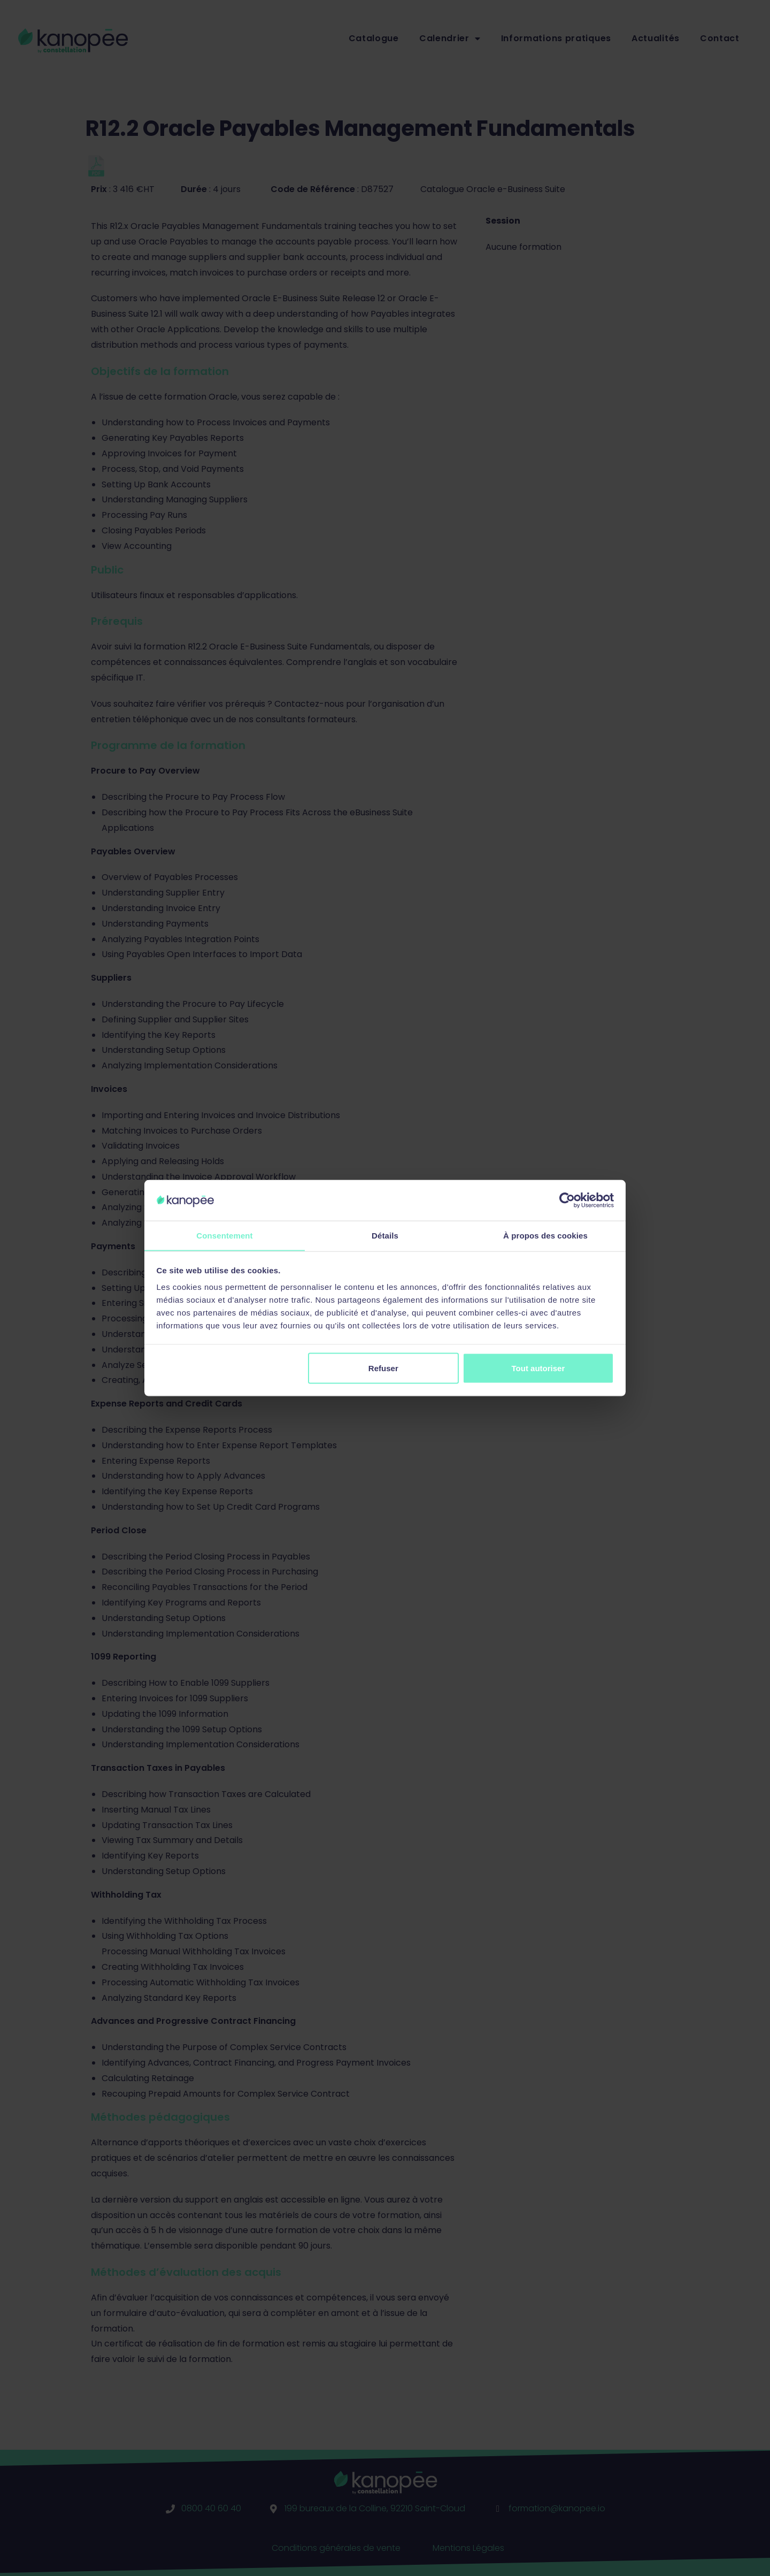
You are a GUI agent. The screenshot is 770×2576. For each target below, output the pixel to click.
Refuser (383, 1368)
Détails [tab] (385, 1235)
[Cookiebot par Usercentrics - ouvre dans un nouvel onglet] (567, 1200)
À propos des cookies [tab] (545, 1235)
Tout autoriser (538, 1368)
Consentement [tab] (224, 1235)
